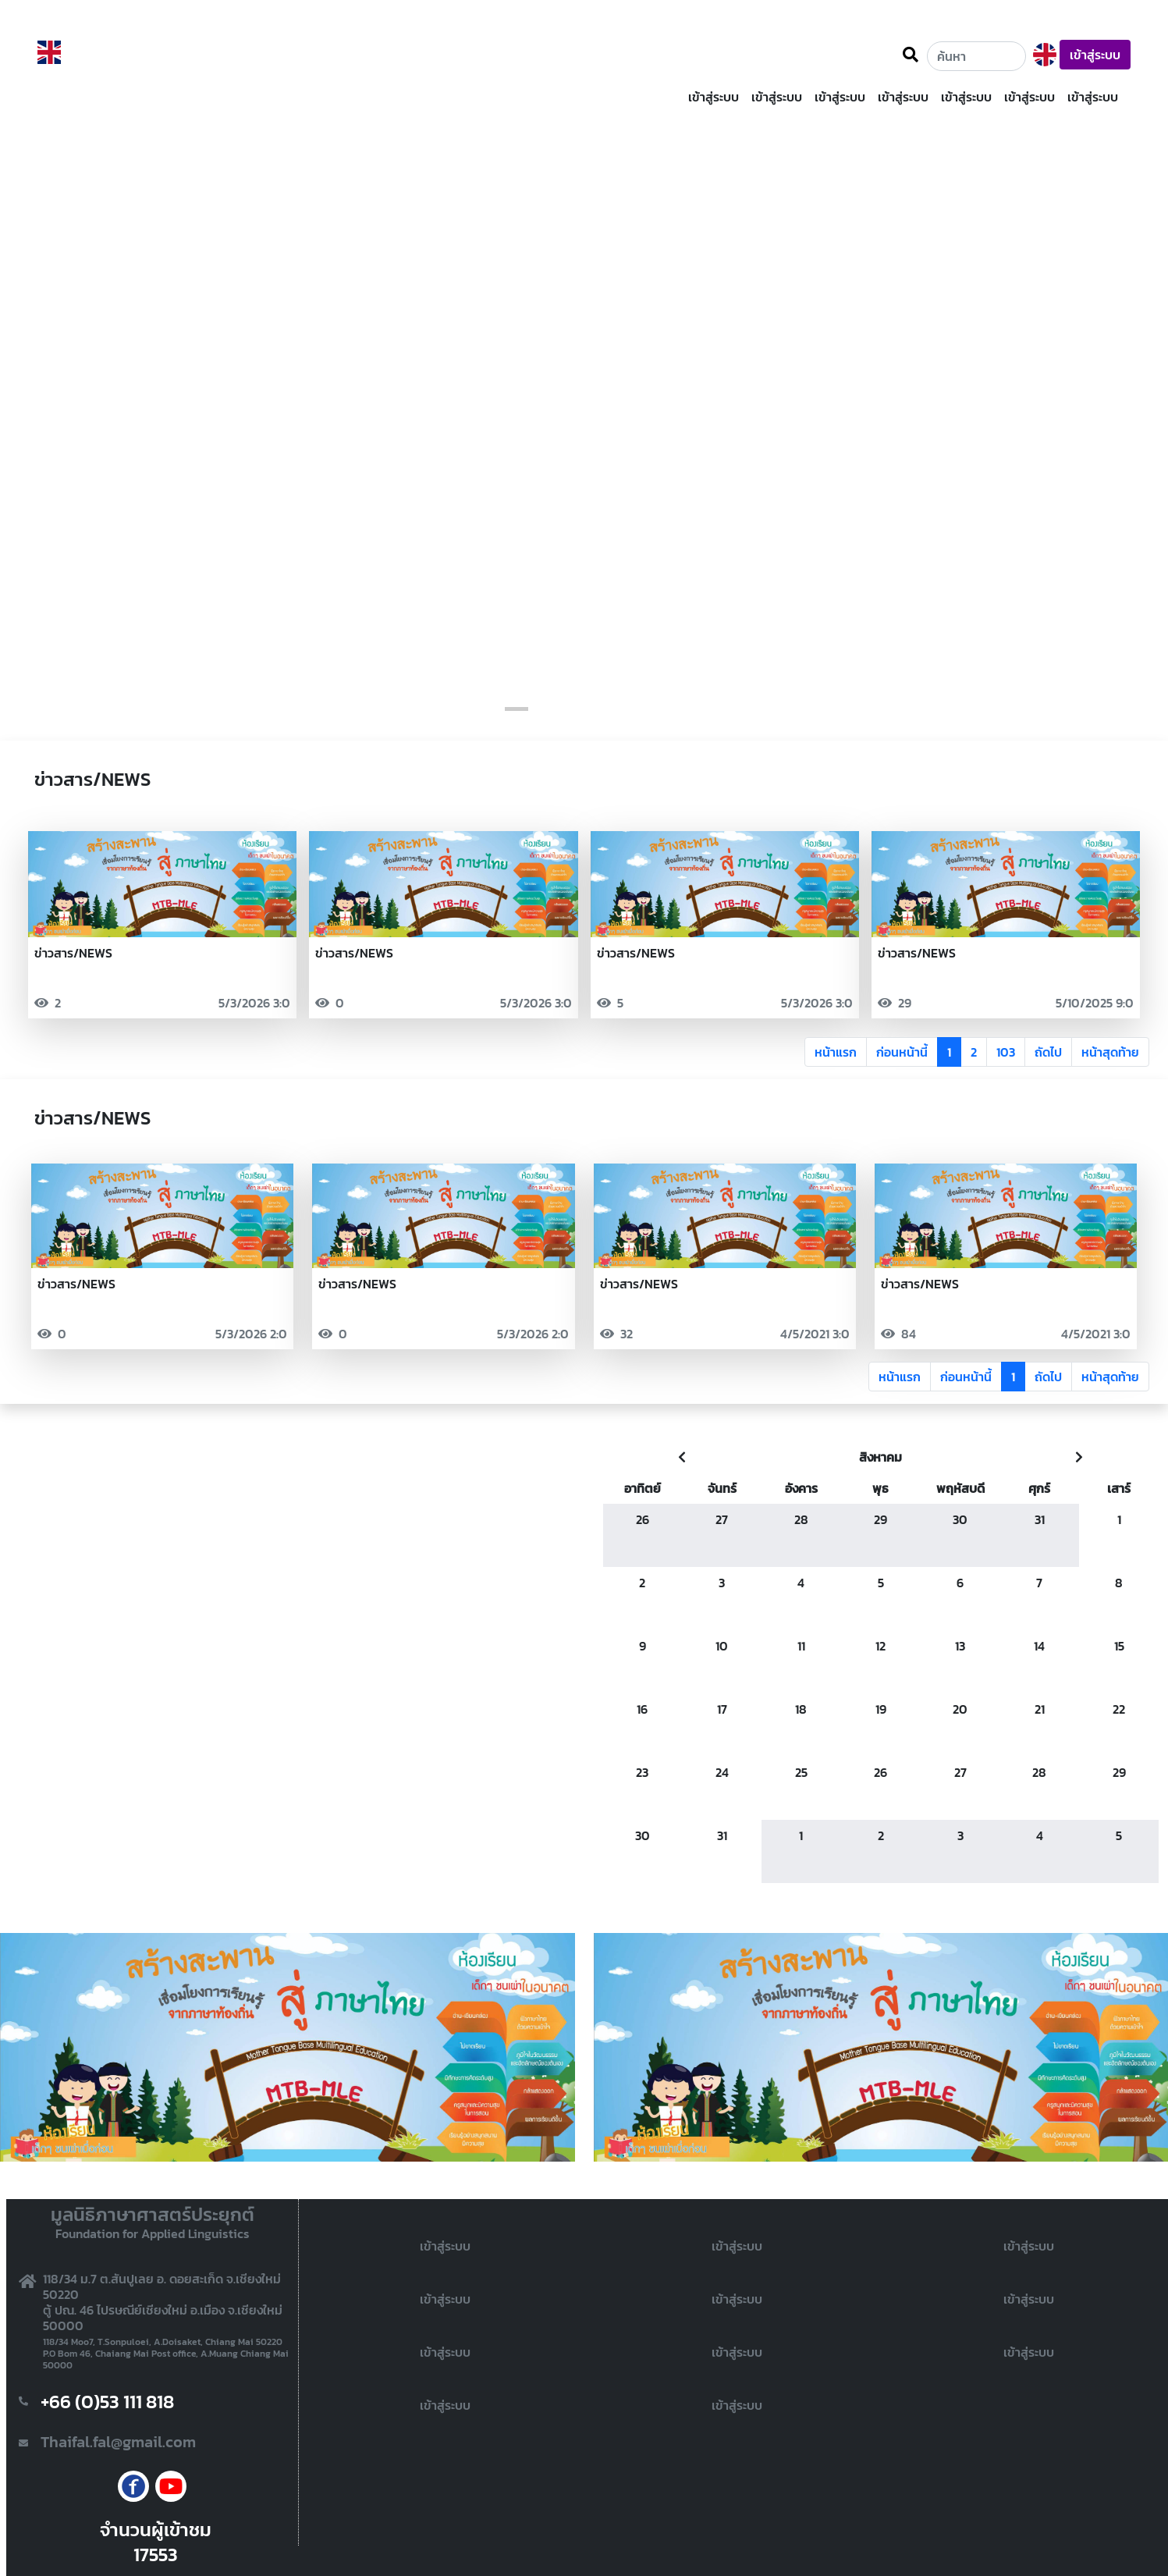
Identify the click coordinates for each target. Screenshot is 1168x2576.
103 (1005, 1052)
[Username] (976, 56)
